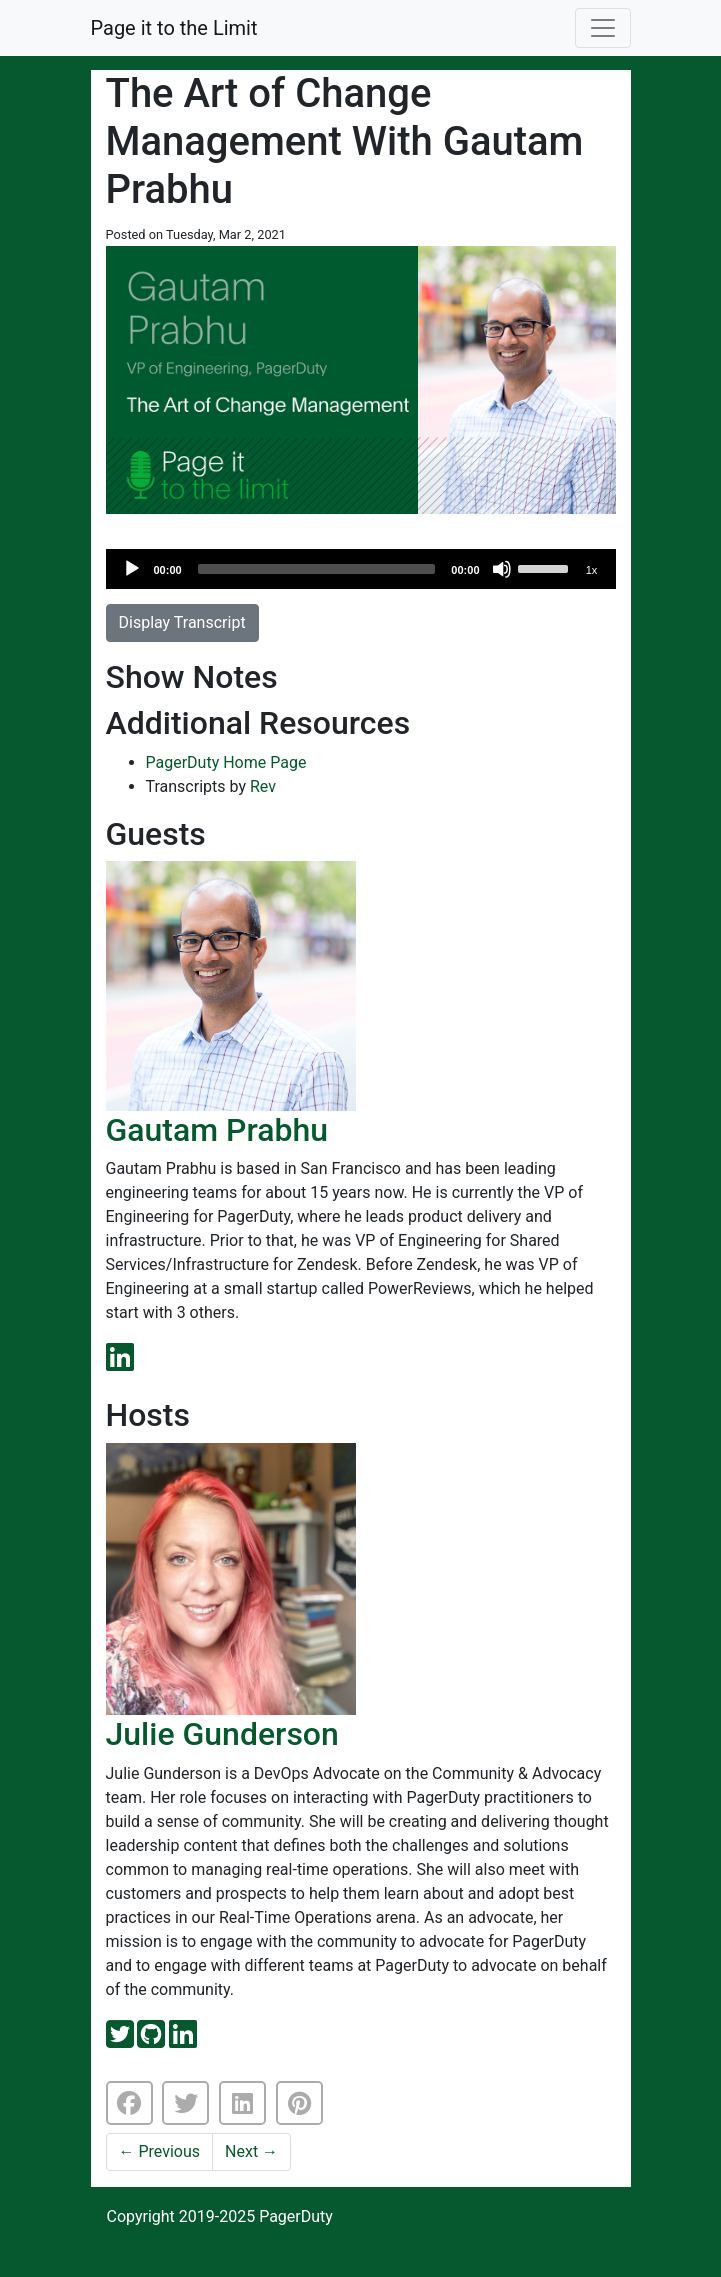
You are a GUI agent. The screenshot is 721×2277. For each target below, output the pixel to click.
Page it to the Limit (174, 28)
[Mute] (502, 569)
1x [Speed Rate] (592, 570)
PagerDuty (296, 2216)
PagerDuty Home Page (226, 762)
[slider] (317, 569)
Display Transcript (182, 622)
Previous (160, 2151)
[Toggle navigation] (603, 28)
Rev (263, 786)
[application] (361, 569)
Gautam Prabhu (217, 1130)
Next (251, 2151)
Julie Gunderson (222, 1734)
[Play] (132, 569)
